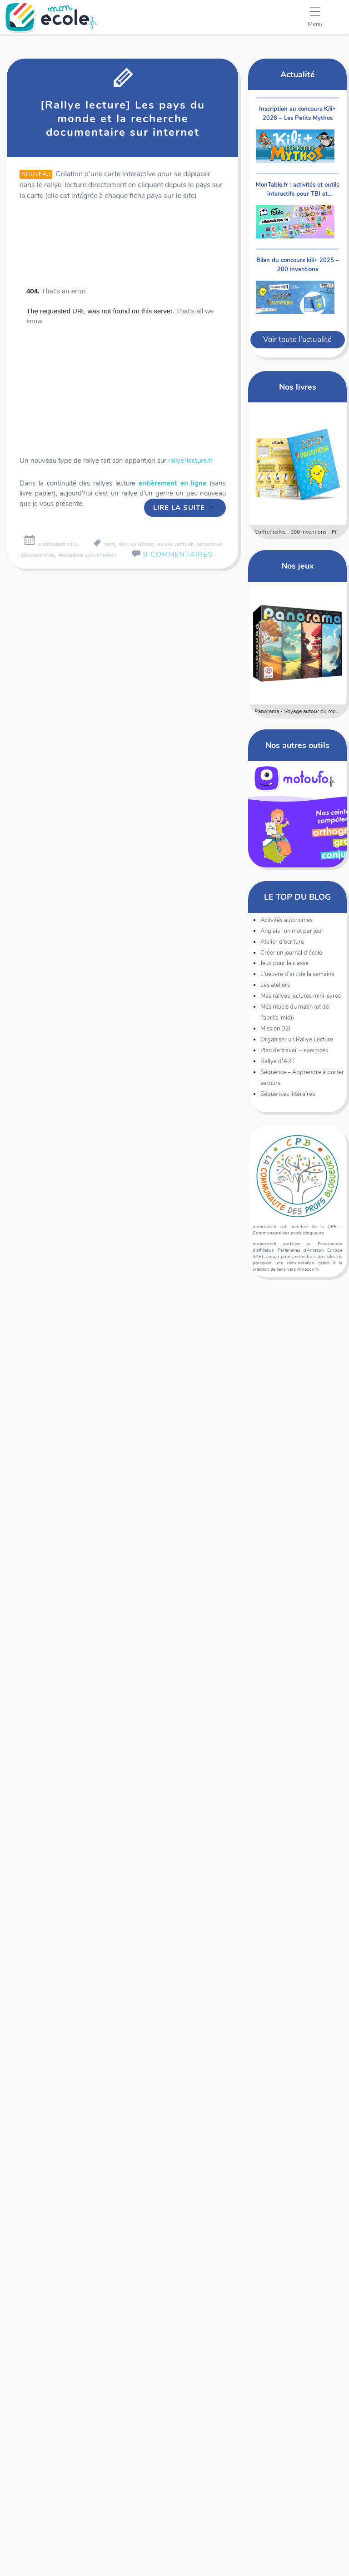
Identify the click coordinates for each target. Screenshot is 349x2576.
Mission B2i (275, 1029)
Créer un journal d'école (291, 953)
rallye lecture (176, 544)
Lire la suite (183, 507)
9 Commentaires (178, 555)
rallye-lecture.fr (190, 460)
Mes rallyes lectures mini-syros (300, 996)
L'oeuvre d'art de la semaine (297, 974)
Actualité (297, 74)
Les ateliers (275, 985)
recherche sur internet (88, 555)
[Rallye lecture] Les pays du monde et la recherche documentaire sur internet (122, 118)
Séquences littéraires (287, 1094)
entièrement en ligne (173, 483)
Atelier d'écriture (282, 942)
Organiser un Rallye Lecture (296, 1039)
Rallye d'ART (277, 1061)
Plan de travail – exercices (294, 1050)
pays (110, 544)
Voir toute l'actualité (297, 339)
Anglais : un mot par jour (292, 931)
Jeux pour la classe (284, 963)
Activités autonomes (286, 920)
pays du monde (136, 544)
